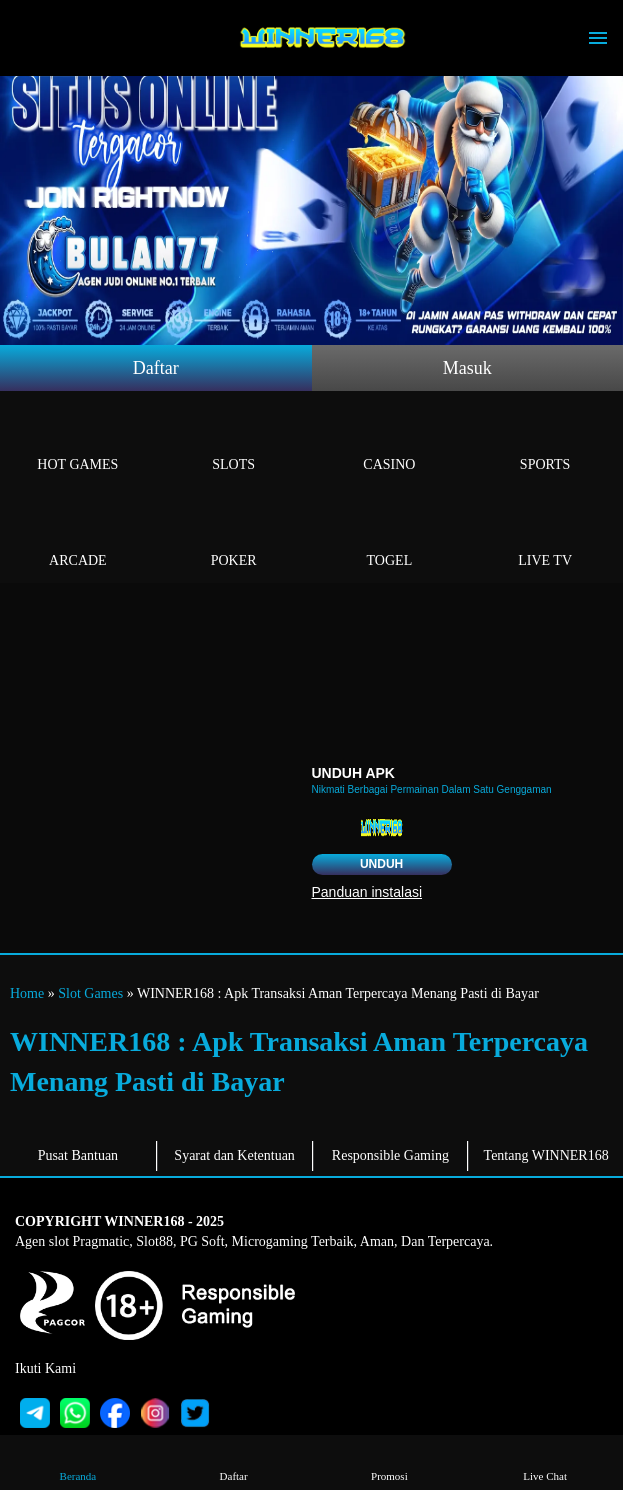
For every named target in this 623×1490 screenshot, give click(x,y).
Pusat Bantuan (78, 1155)
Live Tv (545, 537)
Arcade (78, 537)
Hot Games (78, 441)
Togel (390, 537)
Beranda (78, 1461)
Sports (545, 441)
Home (27, 993)
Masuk (467, 368)
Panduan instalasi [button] (367, 892)
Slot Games (90, 993)
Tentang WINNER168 (546, 1155)
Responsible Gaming (390, 1155)
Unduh (381, 864)
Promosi (389, 1461)
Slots (234, 441)
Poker (234, 537)
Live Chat (545, 1461)
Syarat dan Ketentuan (234, 1155)
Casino (390, 441)
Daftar (156, 368)
